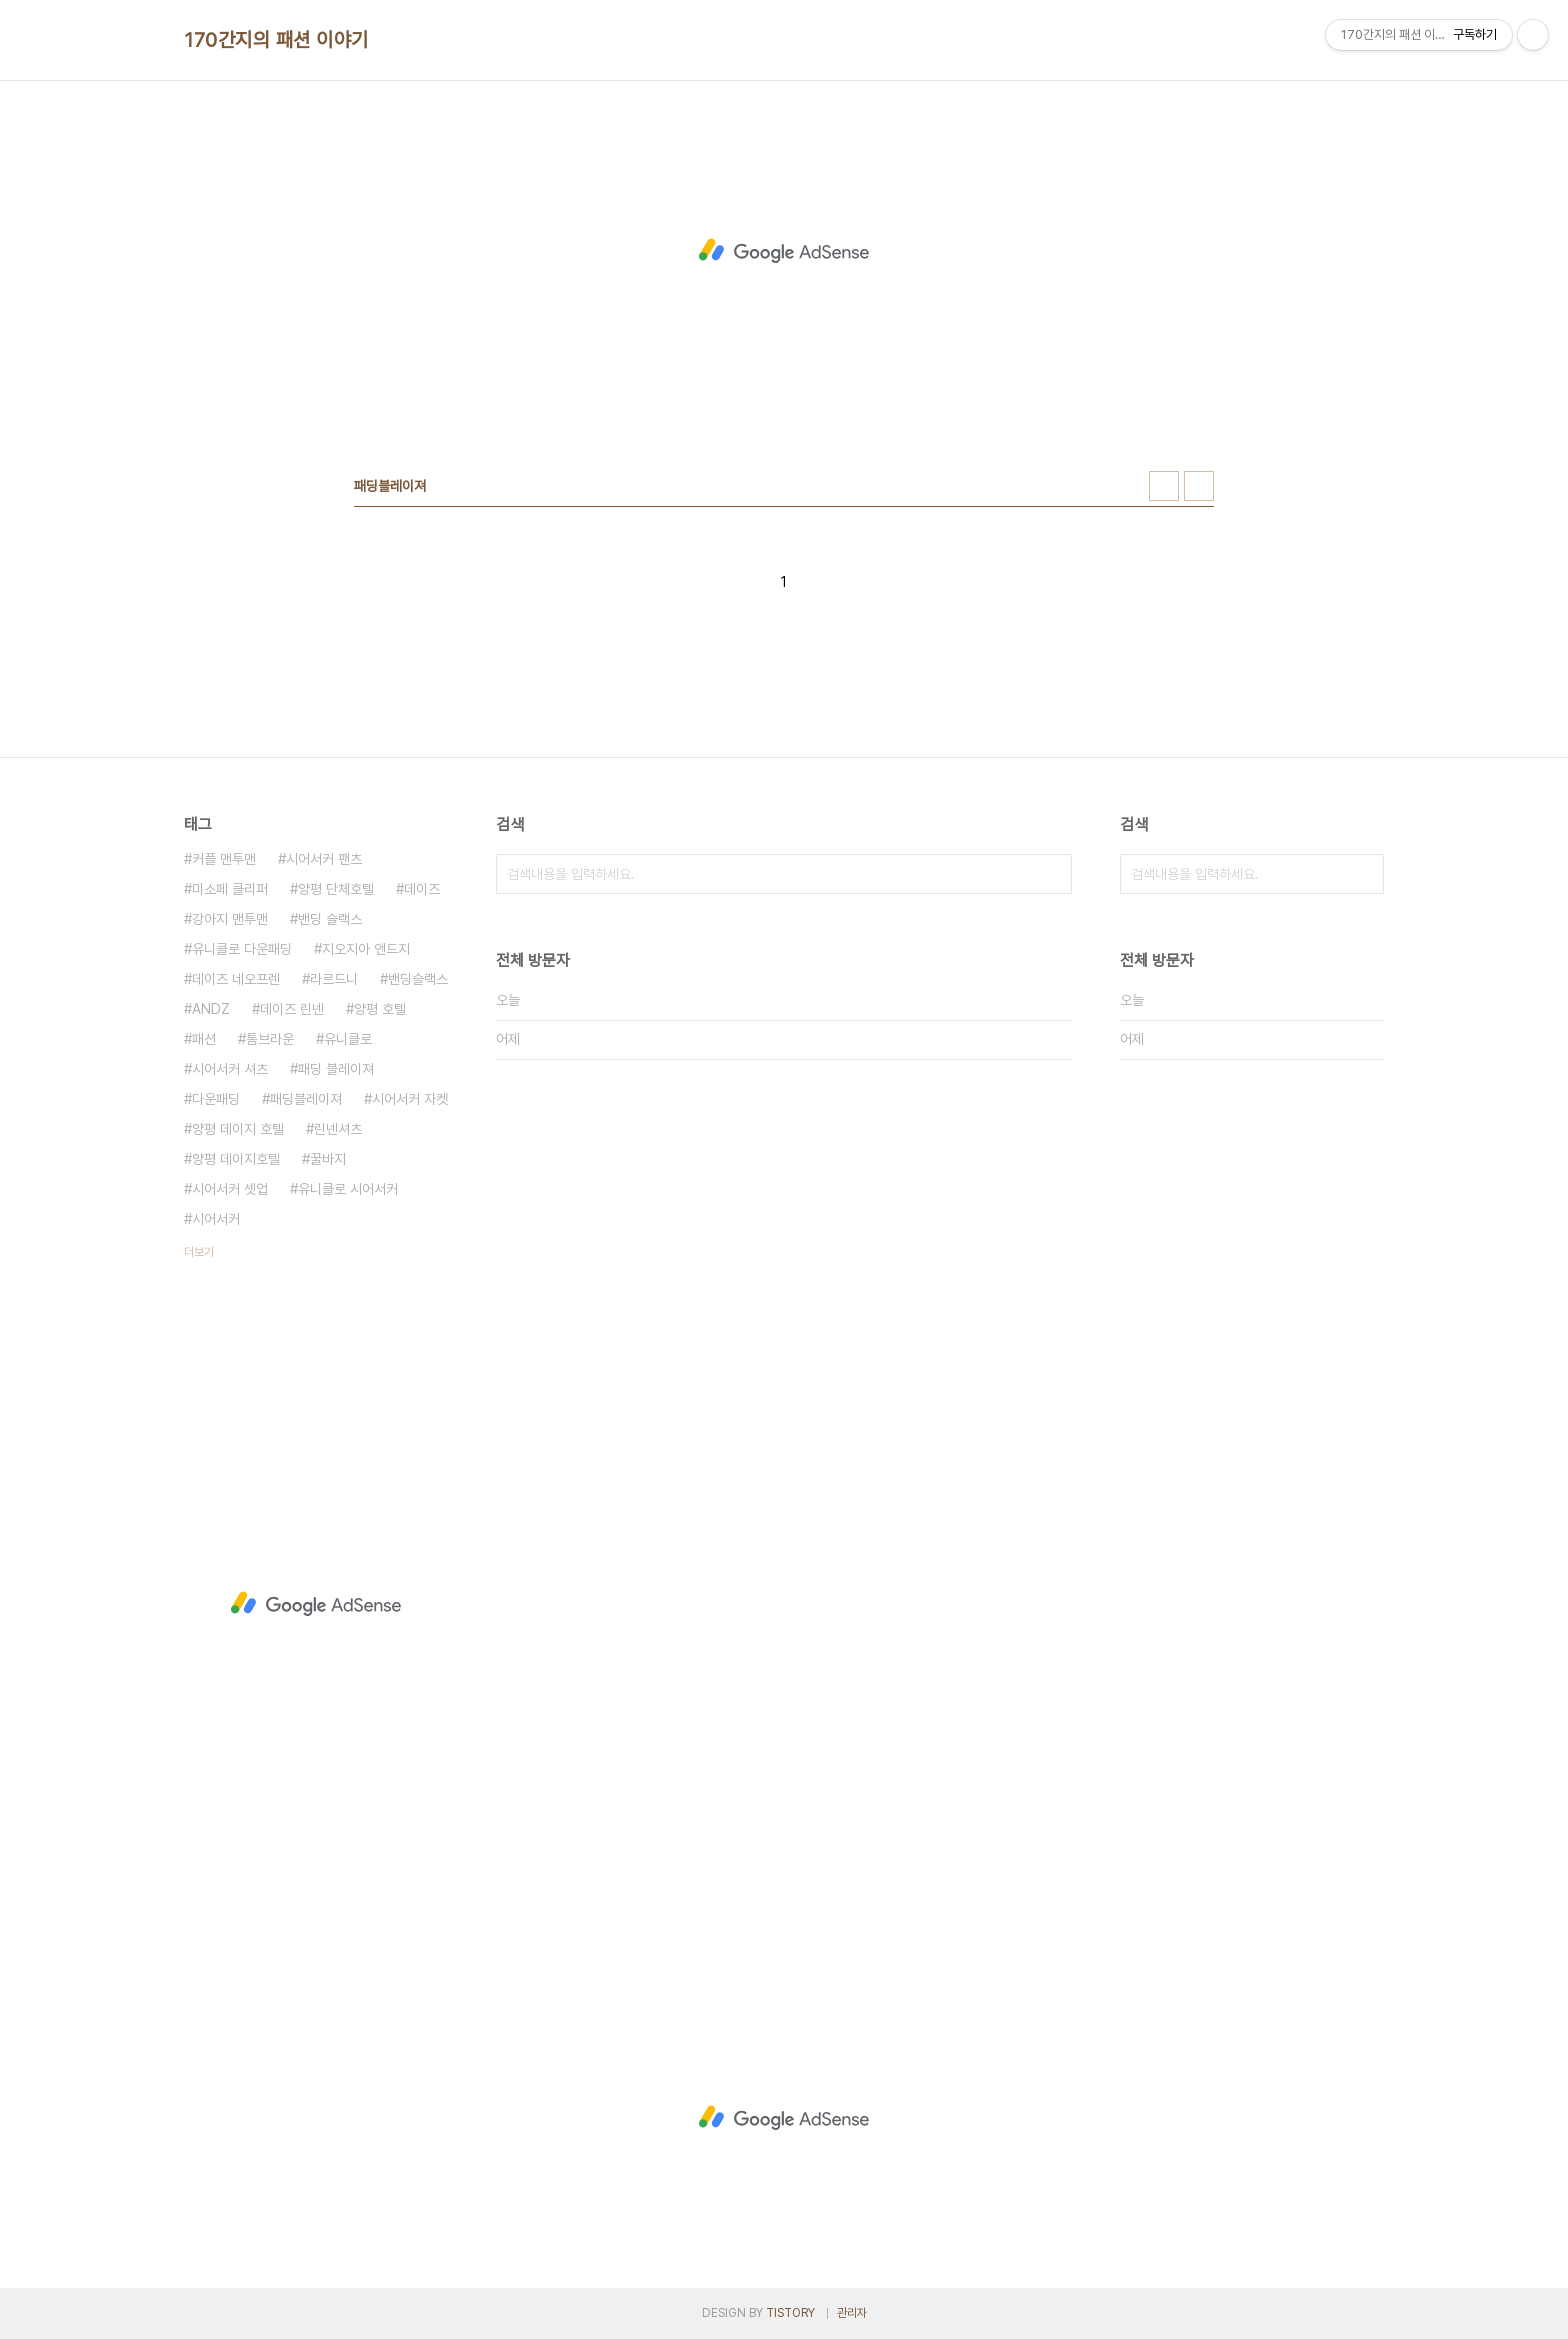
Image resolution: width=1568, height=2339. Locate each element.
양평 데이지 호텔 (238, 1129)
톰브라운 (270, 1039)
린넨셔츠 (338, 1129)
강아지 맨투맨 (230, 919)
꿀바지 (328, 1159)
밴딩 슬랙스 (330, 919)
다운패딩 (216, 1099)
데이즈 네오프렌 (236, 979)
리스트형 (1199, 486)
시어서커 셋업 (230, 1189)
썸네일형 (1164, 486)
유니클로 (348, 1039)
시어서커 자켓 (410, 1099)
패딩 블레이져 (336, 1069)
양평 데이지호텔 (236, 1159)
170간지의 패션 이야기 (276, 40)
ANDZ (211, 1009)
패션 (204, 1039)
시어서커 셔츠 (230, 1069)
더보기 (199, 1252)
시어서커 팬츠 (324, 859)
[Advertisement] (784, 251)
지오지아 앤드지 (366, 949)
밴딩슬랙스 (418, 979)
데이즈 (422, 889)
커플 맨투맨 (224, 859)
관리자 (852, 2313)
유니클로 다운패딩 (242, 949)
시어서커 (216, 1219)
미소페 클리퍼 (230, 889)
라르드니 (334, 979)
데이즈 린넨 (292, 1009)
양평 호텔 (380, 1009)
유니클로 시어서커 (348, 1189)
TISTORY (790, 2313)
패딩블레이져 (306, 1099)
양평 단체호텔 (336, 889)
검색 (1052, 874)
